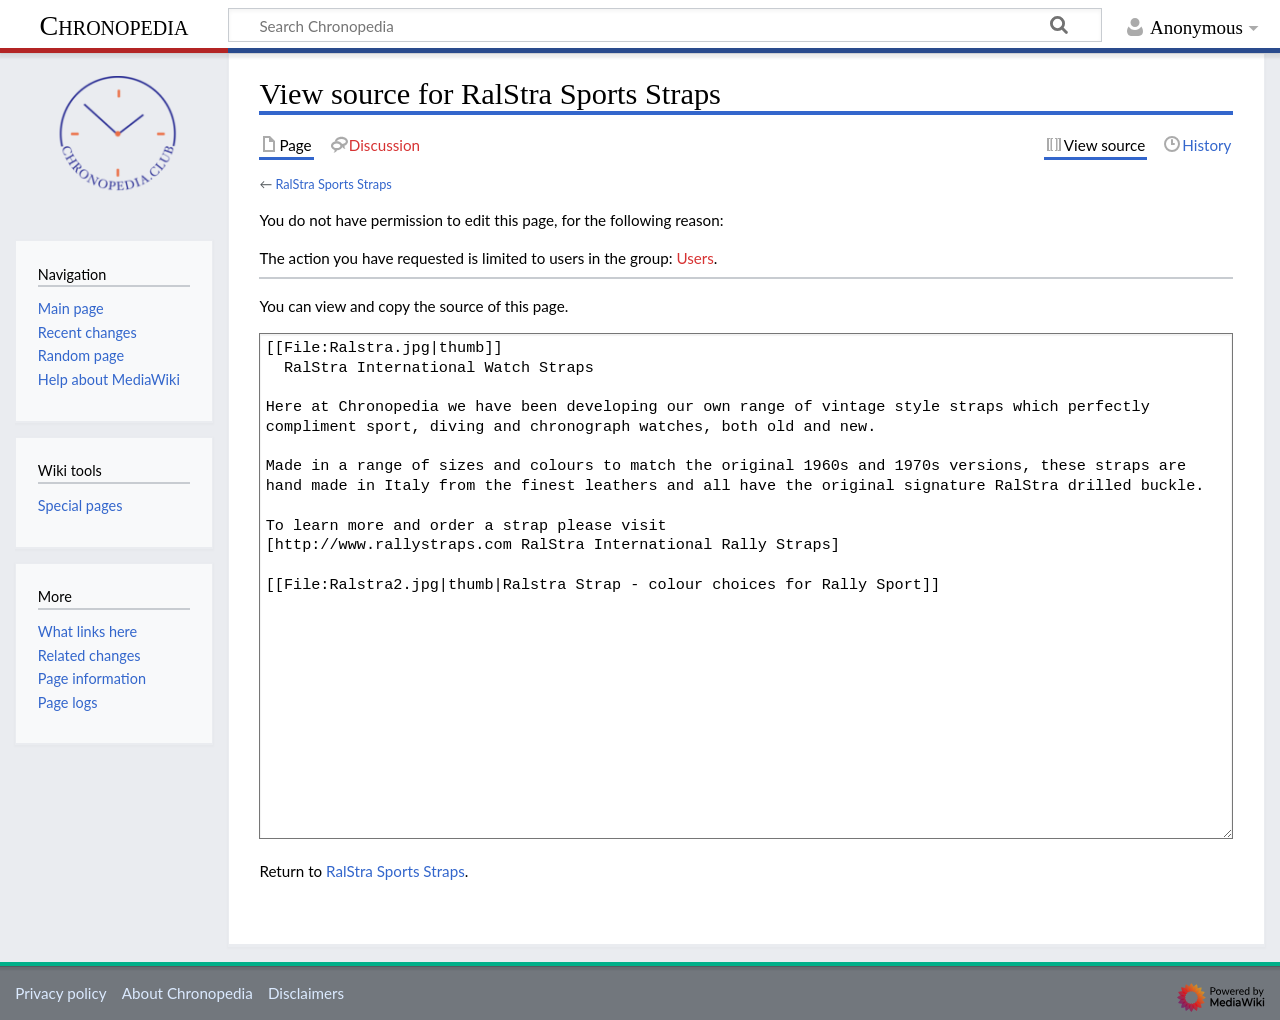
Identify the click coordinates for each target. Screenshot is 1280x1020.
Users (694, 258)
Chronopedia (114, 25)
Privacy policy (60, 993)
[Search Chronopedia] (665, 25)
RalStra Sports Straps (333, 184)
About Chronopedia (187, 993)
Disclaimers (306, 993)
